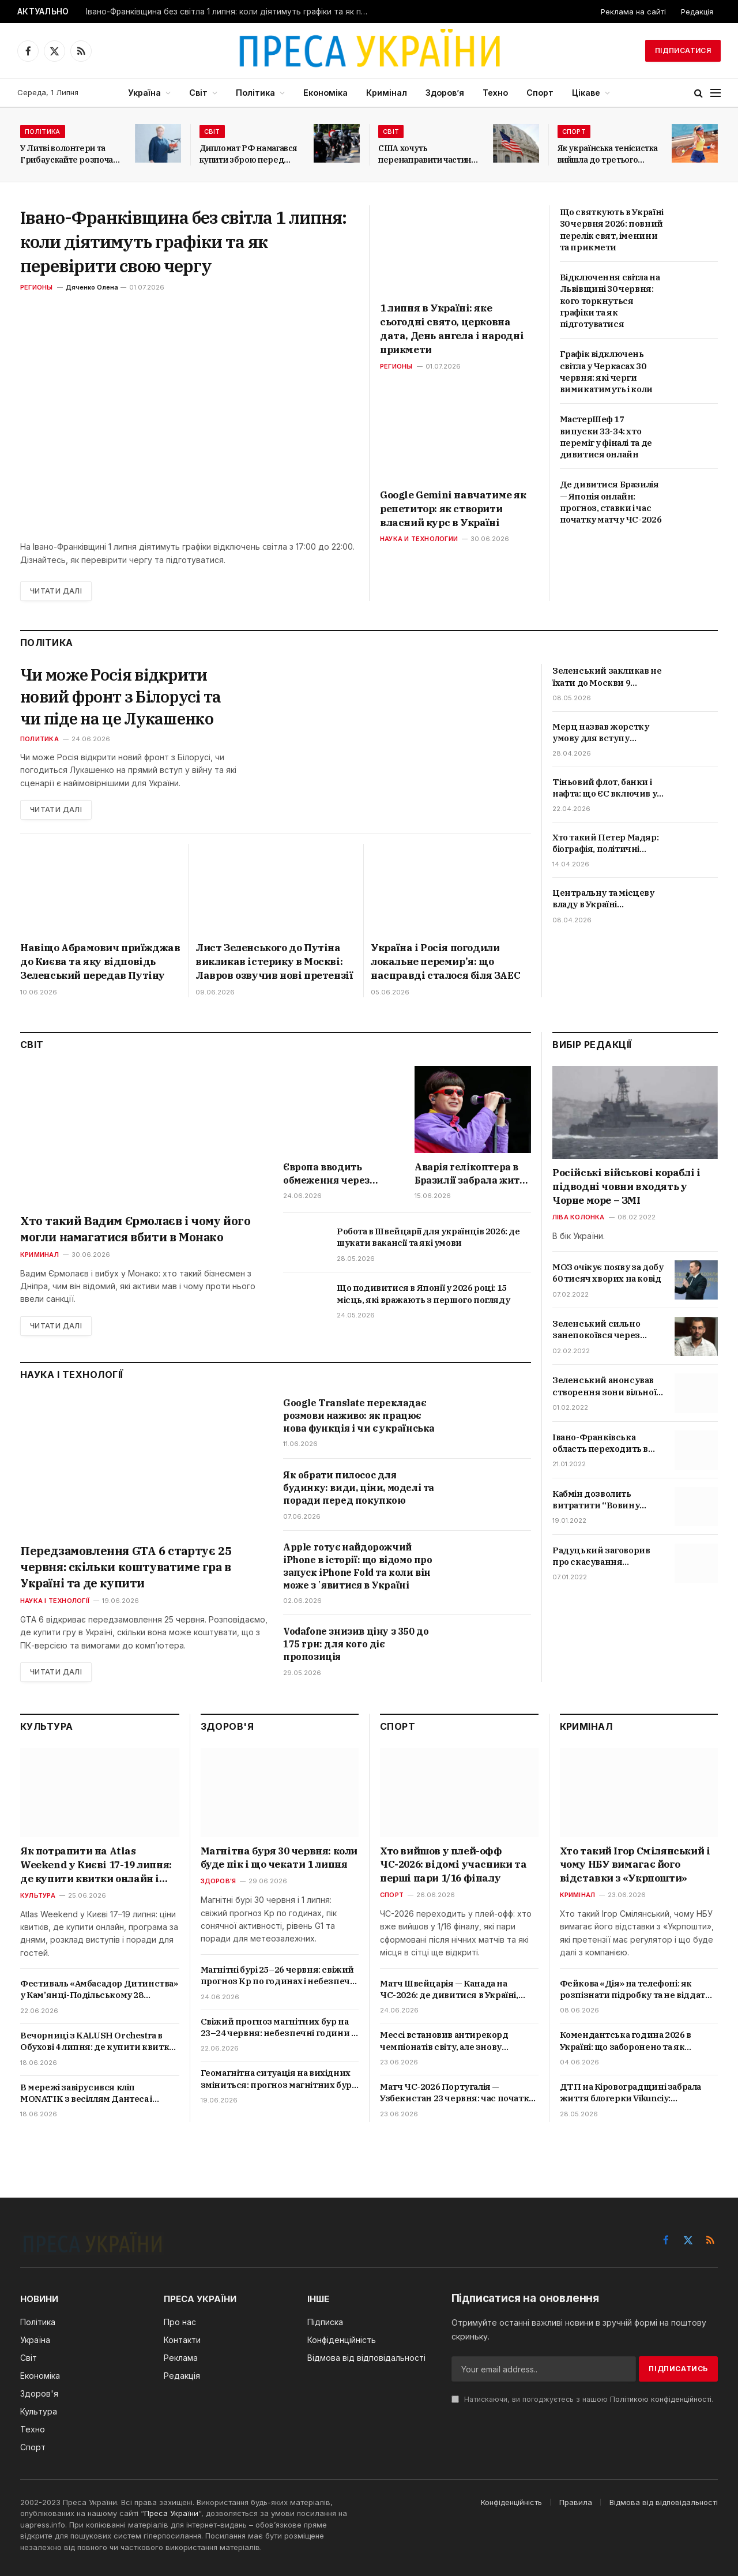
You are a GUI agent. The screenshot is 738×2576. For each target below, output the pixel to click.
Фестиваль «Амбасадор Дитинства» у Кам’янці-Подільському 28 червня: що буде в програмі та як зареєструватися (99, 1990)
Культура (37, 1895)
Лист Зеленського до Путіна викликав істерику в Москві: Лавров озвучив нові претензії (273, 961)
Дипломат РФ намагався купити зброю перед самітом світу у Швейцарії (248, 154)
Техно (495, 92)
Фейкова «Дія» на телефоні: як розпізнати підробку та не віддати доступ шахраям (635, 1990)
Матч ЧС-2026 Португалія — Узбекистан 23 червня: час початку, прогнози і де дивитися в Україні (458, 2093)
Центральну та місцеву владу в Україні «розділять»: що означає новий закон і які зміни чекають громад (605, 899)
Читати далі (56, 591)
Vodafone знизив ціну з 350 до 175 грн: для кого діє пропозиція (355, 1644)
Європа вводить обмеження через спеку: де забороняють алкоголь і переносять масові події (339, 1173)
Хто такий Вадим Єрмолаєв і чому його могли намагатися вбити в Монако (135, 1229)
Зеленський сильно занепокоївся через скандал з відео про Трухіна (596, 1330)
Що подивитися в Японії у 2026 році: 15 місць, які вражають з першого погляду (423, 1293)
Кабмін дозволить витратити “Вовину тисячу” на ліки (595, 1500)
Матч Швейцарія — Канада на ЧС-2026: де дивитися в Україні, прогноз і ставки (449, 1990)
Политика (39, 739)
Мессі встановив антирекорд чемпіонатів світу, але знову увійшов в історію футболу (444, 2041)
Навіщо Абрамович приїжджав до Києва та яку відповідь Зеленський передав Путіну (100, 961)
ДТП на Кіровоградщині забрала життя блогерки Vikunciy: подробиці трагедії (630, 2093)
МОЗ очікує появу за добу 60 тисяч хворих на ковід (607, 1272)
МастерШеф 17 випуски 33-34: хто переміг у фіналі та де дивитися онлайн (606, 437)
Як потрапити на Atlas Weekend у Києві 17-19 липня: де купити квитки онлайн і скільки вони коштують (96, 1865)
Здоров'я (218, 1881)
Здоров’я (445, 92)
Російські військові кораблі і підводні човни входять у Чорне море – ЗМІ (626, 1186)
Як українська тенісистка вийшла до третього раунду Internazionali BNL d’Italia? (608, 154)
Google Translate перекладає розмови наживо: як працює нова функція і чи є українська (359, 1415)
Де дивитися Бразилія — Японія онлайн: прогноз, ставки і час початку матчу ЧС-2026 (611, 502)
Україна (144, 92)
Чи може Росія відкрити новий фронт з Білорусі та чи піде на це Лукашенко (122, 696)
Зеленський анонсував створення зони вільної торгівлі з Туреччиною (604, 1386)
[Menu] (715, 93)
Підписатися (683, 50)
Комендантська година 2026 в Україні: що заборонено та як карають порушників (625, 2041)
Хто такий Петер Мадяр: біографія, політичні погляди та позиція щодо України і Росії (605, 843)
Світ (198, 92)
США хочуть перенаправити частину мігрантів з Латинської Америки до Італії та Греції (427, 154)
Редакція (697, 11)
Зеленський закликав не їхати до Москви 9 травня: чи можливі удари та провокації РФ (606, 677)
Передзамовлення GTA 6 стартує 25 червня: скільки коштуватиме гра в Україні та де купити (125, 1567)
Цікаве (586, 92)
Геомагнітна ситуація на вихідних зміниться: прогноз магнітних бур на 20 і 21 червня (276, 2079)
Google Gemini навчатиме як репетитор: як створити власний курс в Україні (453, 509)
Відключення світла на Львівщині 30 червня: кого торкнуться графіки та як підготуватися (610, 300)
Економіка (325, 92)
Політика (255, 92)
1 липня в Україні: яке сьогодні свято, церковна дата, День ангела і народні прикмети (452, 328)
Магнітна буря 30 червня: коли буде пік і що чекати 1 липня (279, 1858)
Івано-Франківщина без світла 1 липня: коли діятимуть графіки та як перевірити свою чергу (230, 11)
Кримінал (386, 92)
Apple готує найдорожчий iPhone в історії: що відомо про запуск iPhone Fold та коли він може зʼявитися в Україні (357, 1566)
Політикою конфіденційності (660, 2399)
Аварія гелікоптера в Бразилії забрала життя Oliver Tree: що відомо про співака (472, 1173)
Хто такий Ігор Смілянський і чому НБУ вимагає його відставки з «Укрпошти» (635, 1865)
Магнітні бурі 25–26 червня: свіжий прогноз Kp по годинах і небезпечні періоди (279, 1976)
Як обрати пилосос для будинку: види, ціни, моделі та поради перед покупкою (358, 1487)
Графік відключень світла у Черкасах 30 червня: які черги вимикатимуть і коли (606, 371)
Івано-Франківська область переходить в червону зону (600, 1443)
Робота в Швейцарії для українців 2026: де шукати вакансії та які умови (428, 1237)
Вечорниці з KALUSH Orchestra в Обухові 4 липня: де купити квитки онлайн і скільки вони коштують (97, 2041)
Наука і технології (54, 1601)
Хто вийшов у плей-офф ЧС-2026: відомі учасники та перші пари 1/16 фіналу (453, 1865)
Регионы (36, 287)
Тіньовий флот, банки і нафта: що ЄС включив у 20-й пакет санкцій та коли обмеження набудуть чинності (604, 788)
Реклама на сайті (633, 11)
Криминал (39, 1255)
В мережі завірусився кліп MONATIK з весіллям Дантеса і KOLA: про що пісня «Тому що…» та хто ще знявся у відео (96, 2093)
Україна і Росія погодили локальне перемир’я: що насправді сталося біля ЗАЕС (445, 961)
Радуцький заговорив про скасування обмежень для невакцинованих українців (601, 1556)
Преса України (171, 2513)
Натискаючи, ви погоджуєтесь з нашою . (582, 2399)
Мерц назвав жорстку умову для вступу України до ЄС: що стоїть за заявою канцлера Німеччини (605, 733)
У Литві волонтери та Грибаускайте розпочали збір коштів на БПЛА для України (71, 154)
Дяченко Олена (92, 287)
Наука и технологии (419, 539)
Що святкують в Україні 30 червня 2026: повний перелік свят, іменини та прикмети (612, 229)
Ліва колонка (578, 1217)
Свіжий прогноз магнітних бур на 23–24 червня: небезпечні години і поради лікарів (277, 2028)
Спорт (540, 92)
